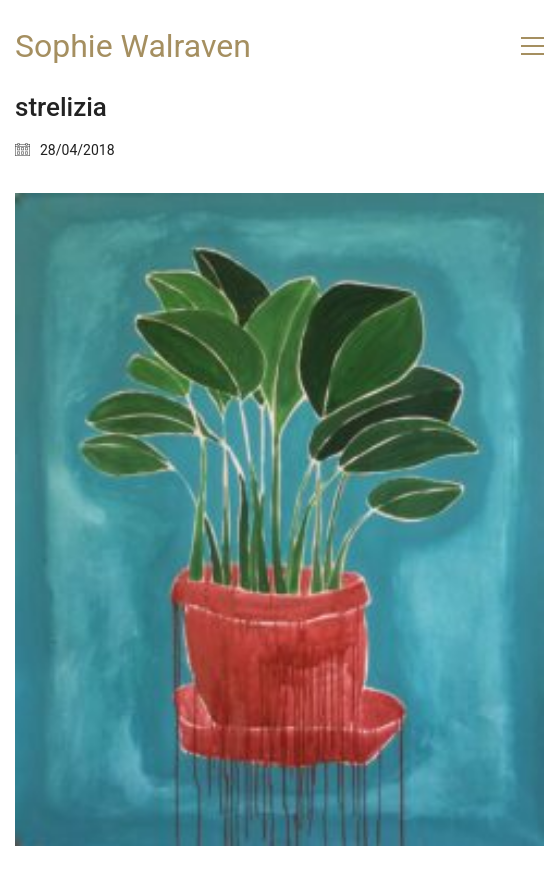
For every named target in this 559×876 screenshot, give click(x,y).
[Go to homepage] (133, 46)
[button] (532, 46)
